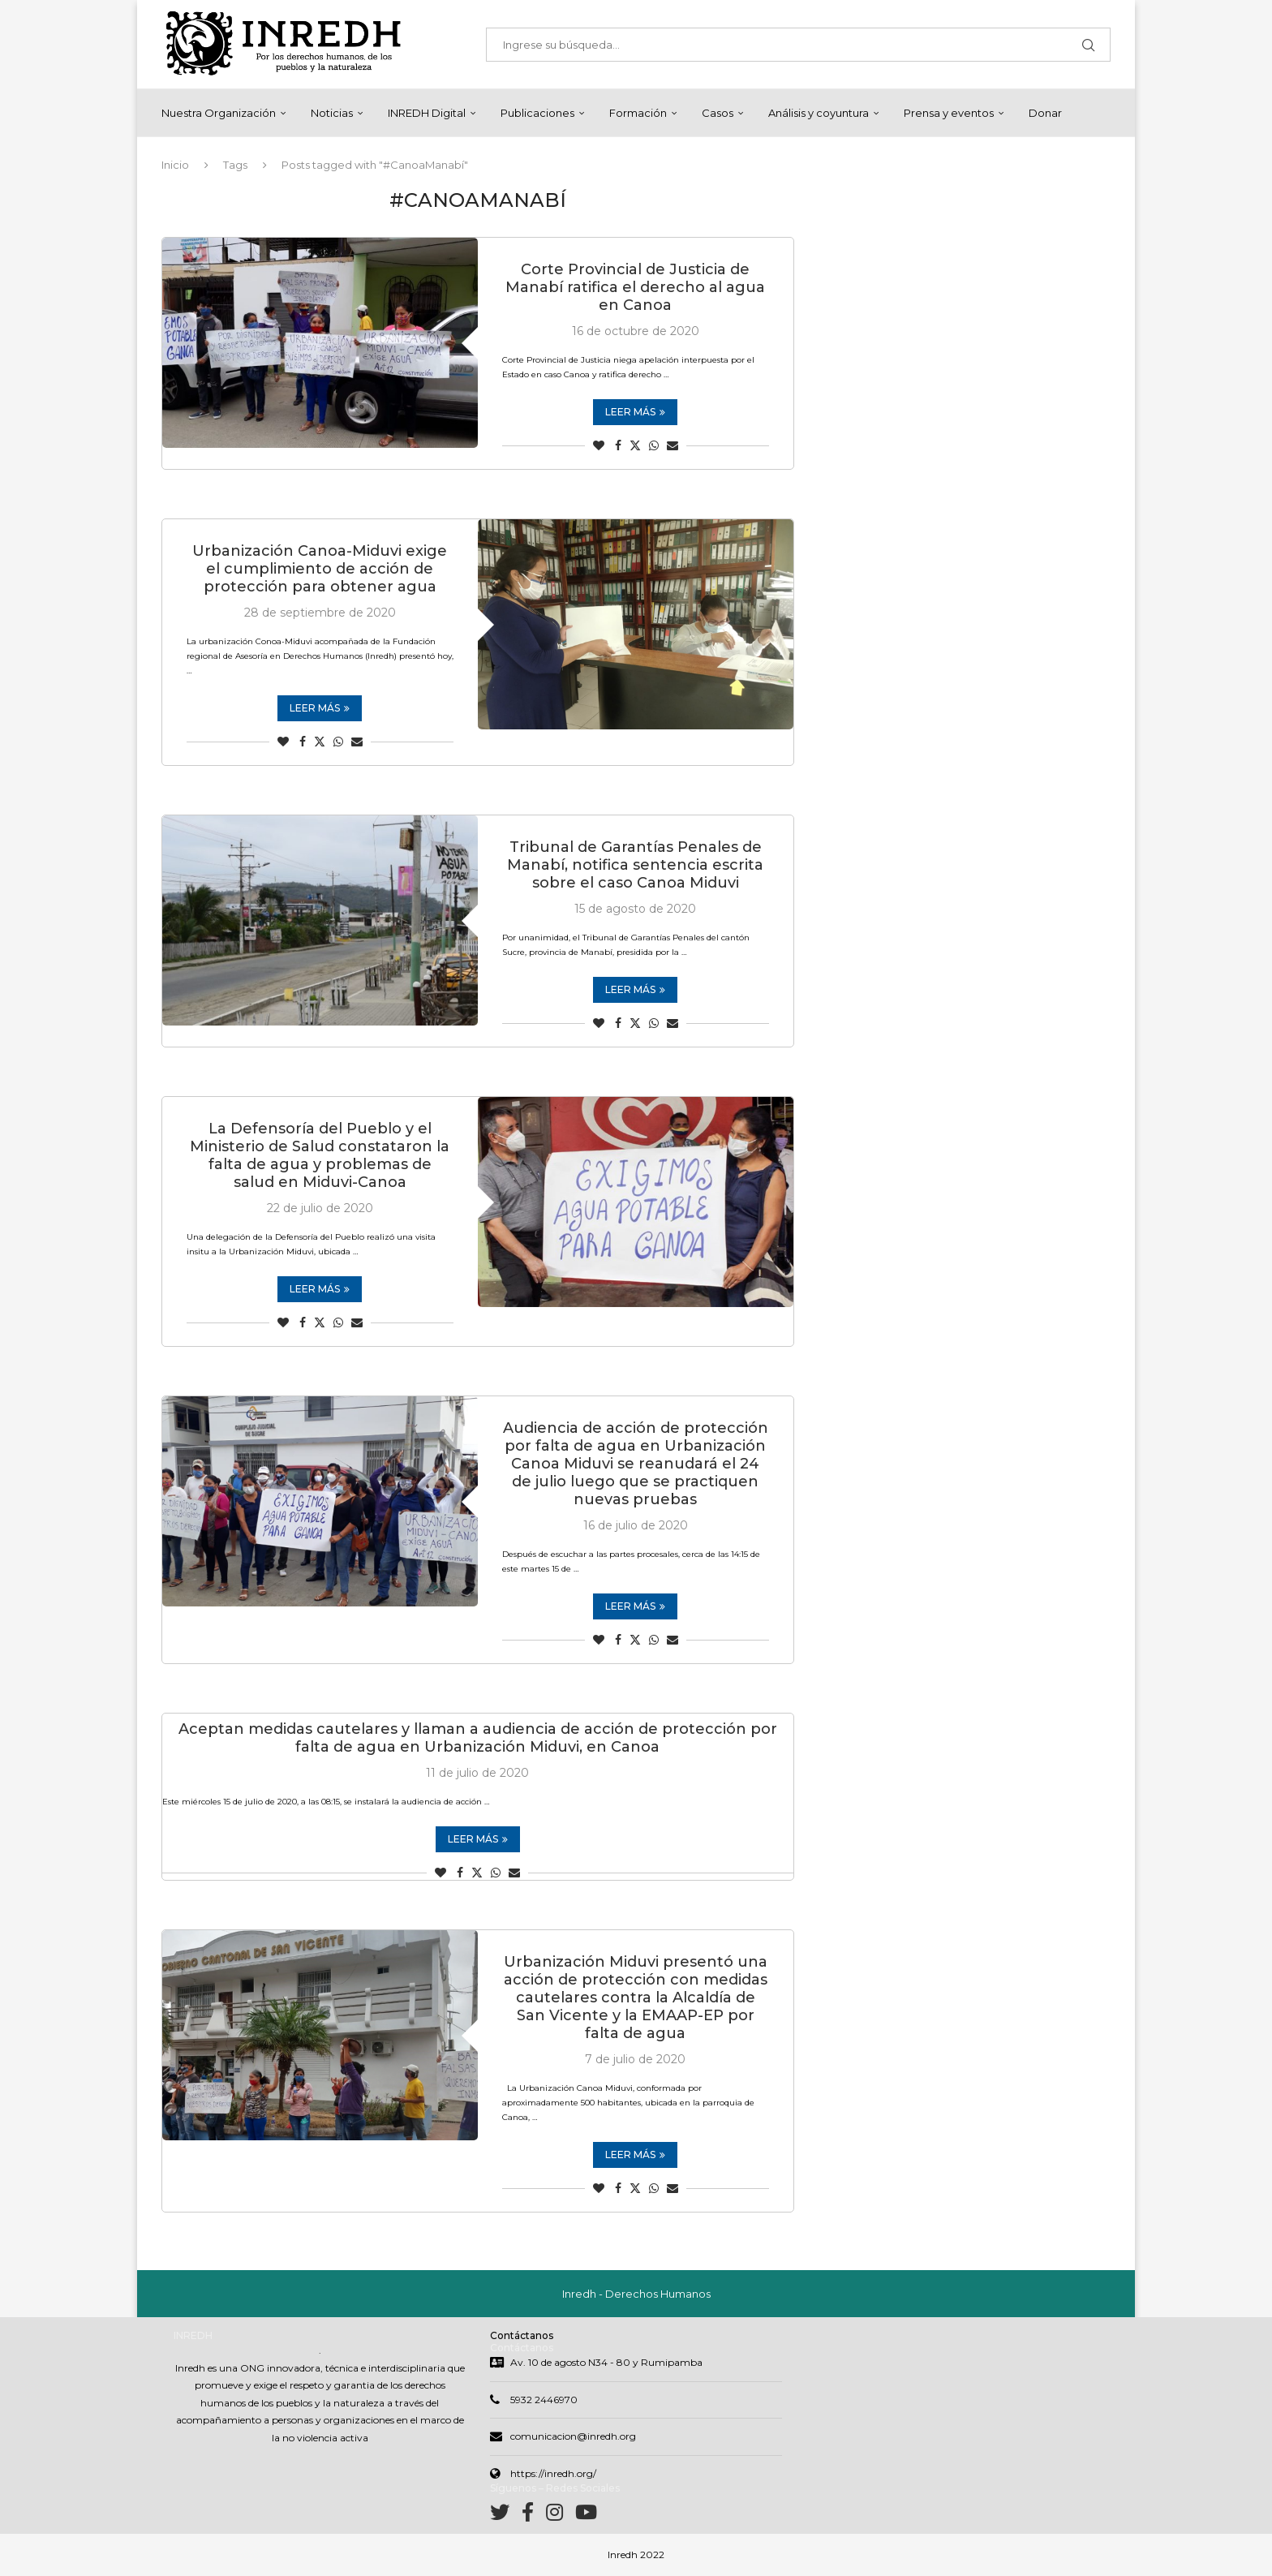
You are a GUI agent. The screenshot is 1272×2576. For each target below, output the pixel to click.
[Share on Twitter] (635, 445)
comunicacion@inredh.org (573, 2436)
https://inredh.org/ (553, 2473)
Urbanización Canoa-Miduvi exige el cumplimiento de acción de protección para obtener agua (319, 569)
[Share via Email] (672, 445)
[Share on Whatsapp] (654, 445)
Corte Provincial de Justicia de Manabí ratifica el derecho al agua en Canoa (635, 287)
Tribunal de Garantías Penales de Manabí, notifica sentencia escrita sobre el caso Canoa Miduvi (635, 865)
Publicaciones (537, 112)
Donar (1045, 112)
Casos (717, 112)
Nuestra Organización (218, 112)
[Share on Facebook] (618, 445)
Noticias (332, 112)
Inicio (175, 164)
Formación (638, 112)
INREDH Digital (427, 112)
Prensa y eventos (949, 112)
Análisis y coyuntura (818, 112)
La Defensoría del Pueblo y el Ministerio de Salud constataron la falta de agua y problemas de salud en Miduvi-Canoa (319, 1155)
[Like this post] (598, 445)
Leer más (635, 412)
